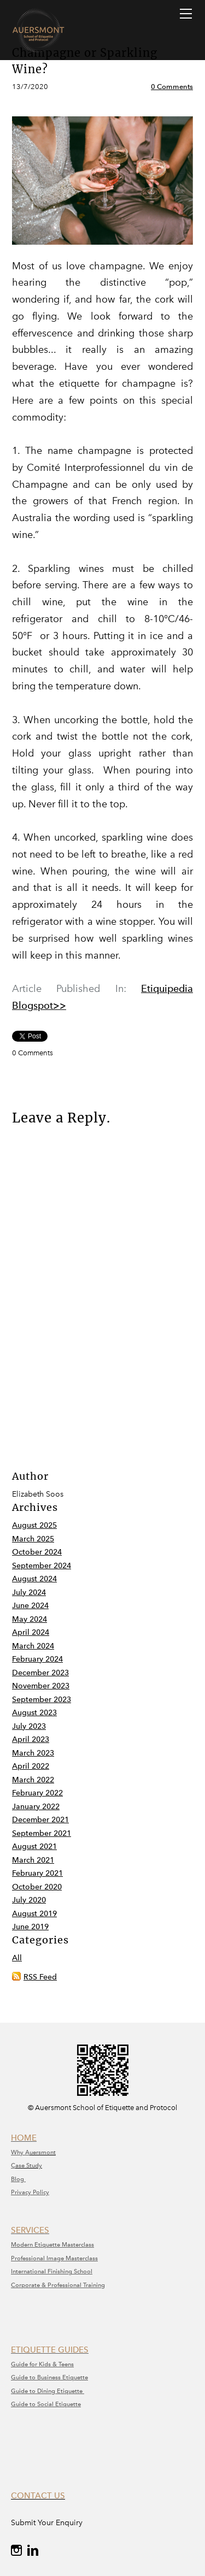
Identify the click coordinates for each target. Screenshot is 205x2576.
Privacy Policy (30, 2192)
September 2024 (41, 1565)
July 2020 (29, 1900)
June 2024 (30, 1605)
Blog (18, 2179)
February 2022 (37, 1793)
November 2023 (40, 1686)
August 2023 (34, 1712)
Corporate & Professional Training (58, 2285)
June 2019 (30, 1926)
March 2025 (33, 1539)
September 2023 (41, 1699)
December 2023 (40, 1672)
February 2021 (37, 1873)
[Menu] (186, 13)
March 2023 (33, 1753)
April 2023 (30, 1739)
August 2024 (34, 1579)
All (17, 1958)
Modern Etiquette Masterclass (52, 2244)
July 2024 (29, 1592)
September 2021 (41, 1833)
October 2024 (37, 1552)
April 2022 (30, 1766)
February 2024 (37, 1659)
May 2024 (29, 1619)
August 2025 (34, 1525)
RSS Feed (40, 1977)
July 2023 (29, 1726)
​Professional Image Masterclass (54, 2258)
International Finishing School (51, 2271)
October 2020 (37, 1887)
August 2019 (34, 1913)
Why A (20, 2152)
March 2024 (33, 1646)
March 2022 (33, 1780)
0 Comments (172, 86)
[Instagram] (16, 2550)
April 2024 (30, 1632)
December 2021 (40, 1819)
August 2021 (34, 1846)
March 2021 (33, 1860)
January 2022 (36, 1806)
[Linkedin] (32, 2550)
